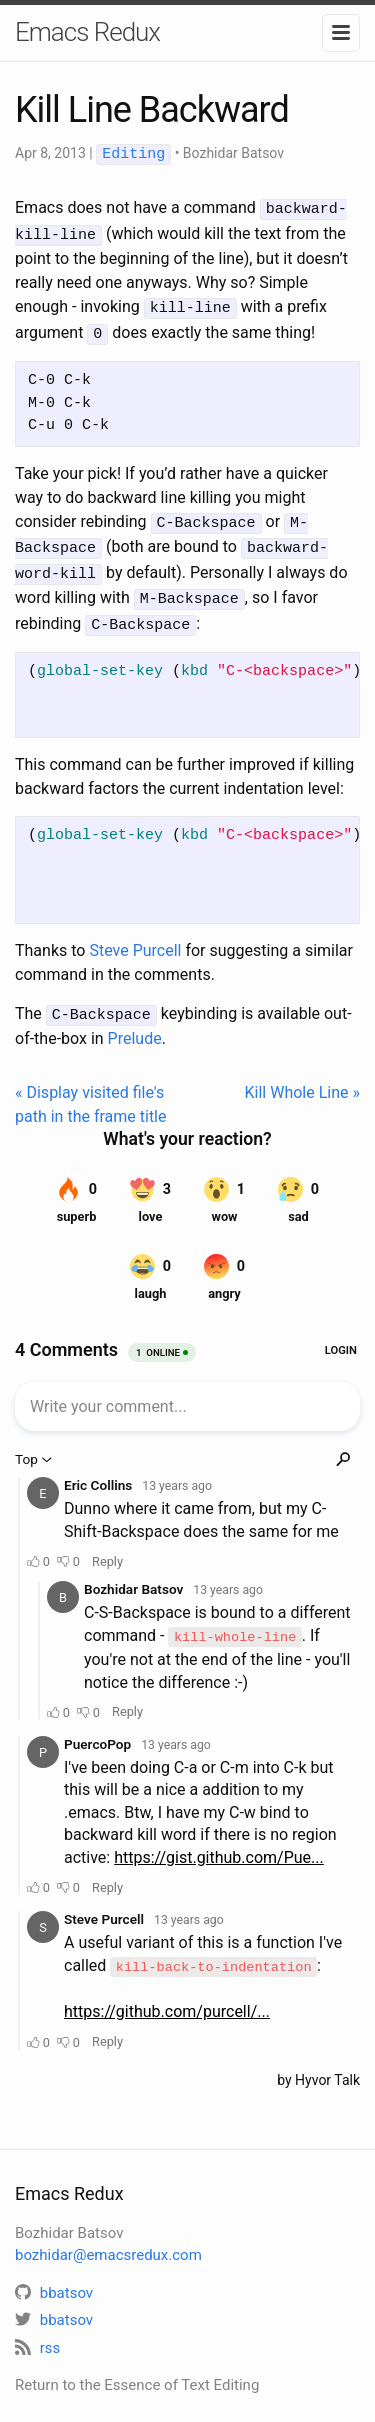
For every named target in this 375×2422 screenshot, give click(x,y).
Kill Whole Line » (302, 1077)
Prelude (135, 1023)
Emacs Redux (87, 32)
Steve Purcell (135, 936)
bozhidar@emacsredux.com (108, 2236)
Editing (133, 154)
